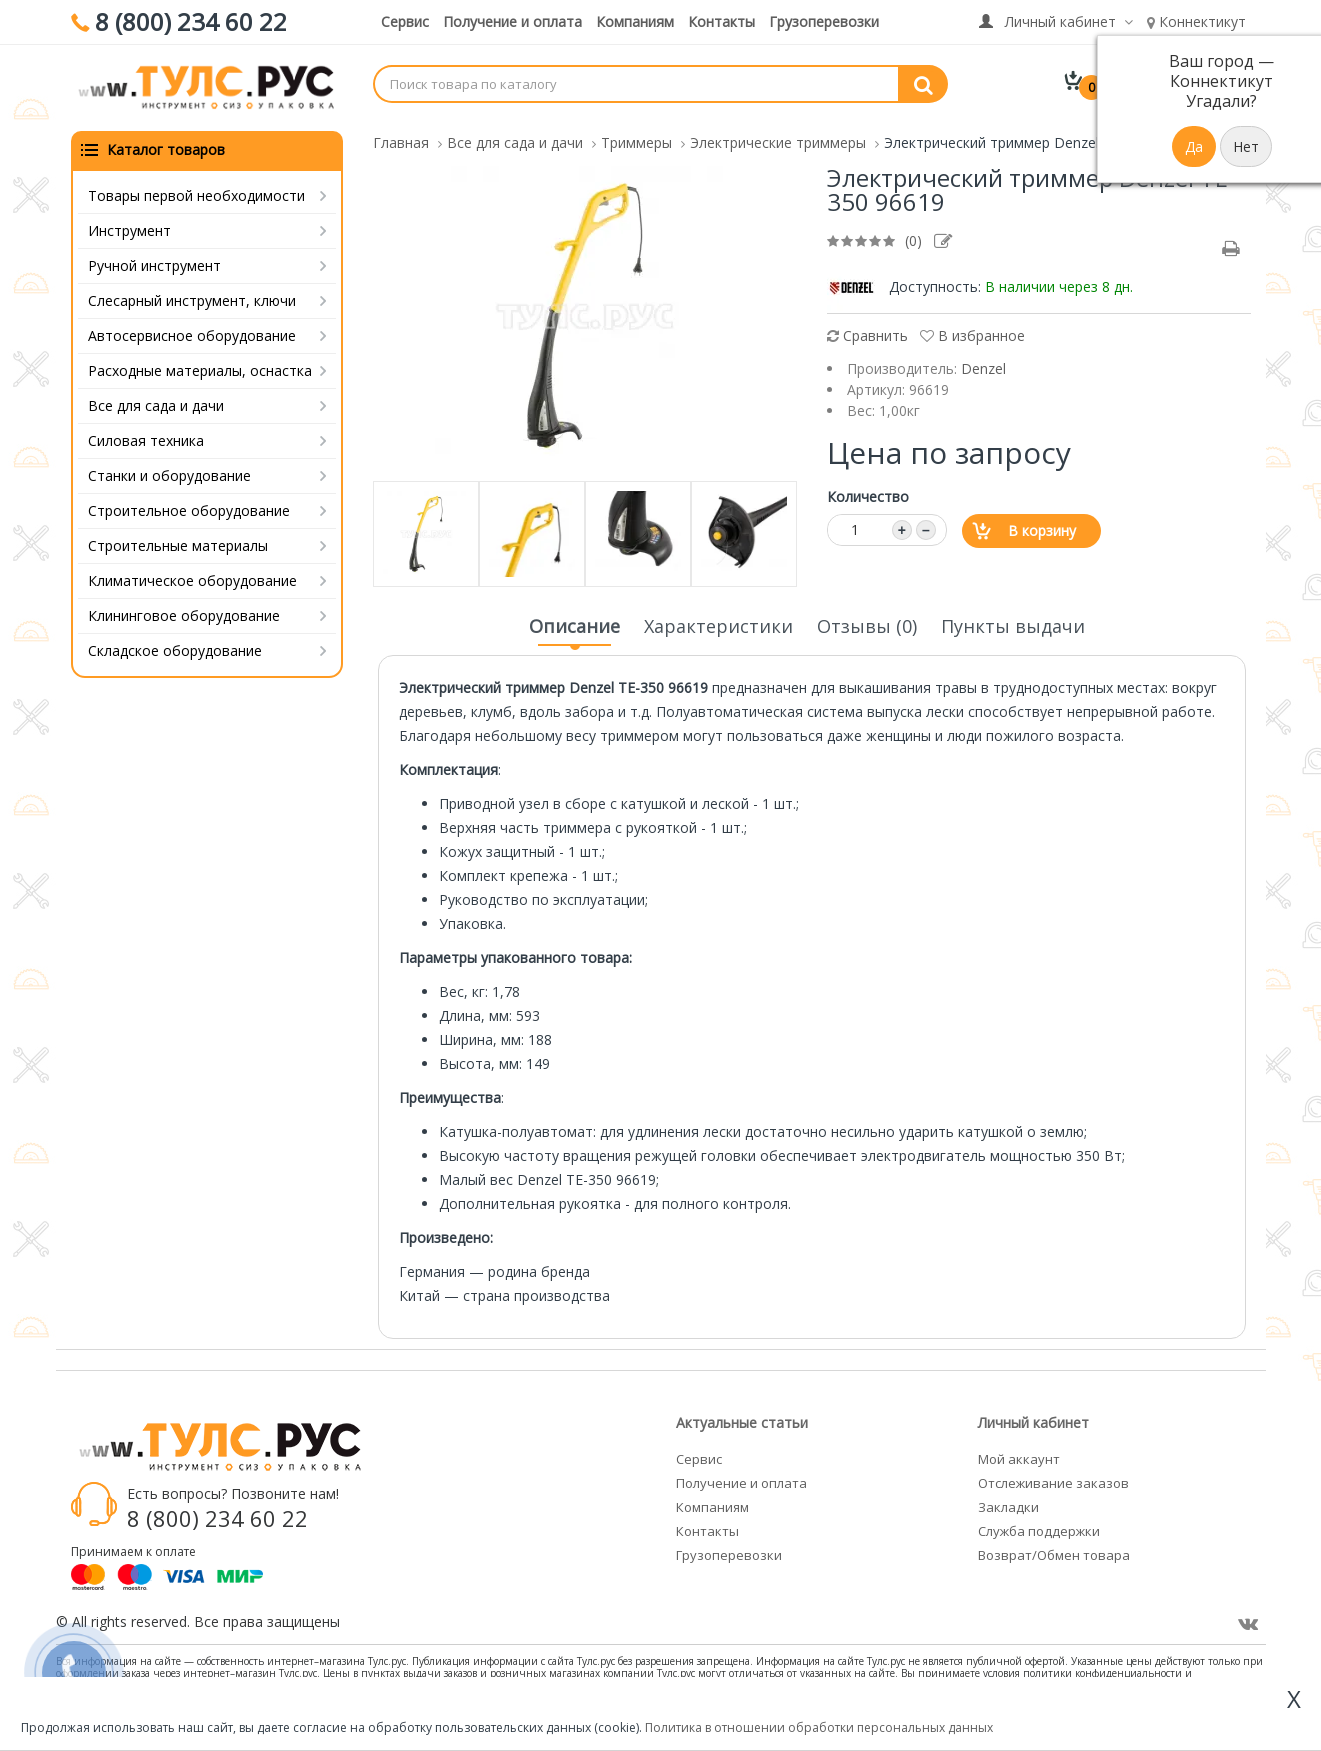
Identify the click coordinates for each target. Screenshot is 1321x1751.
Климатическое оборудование (192, 578)
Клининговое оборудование (184, 613)
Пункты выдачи (1013, 624)
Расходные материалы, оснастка (200, 368)
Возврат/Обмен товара (1054, 1553)
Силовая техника (146, 438)
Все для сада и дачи (156, 403)
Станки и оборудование (169, 473)
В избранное (972, 333)
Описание (574, 630)
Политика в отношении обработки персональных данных (819, 1727)
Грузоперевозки (824, 21)
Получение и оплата (512, 21)
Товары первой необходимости (196, 193)
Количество (868, 494)
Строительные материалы (178, 543)
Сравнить (867, 333)
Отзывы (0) (867, 624)
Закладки (1008, 1505)
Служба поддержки (1039, 1529)
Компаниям (635, 21)
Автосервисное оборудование (192, 333)
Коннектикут (1196, 21)
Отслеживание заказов (1053, 1481)
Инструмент (129, 228)
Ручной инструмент (154, 263)
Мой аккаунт (1019, 1457)
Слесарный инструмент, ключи (192, 298)
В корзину (1042, 528)
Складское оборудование (175, 648)
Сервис (405, 21)
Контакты (721, 21)
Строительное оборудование (189, 508)
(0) (913, 238)
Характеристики (718, 624)
